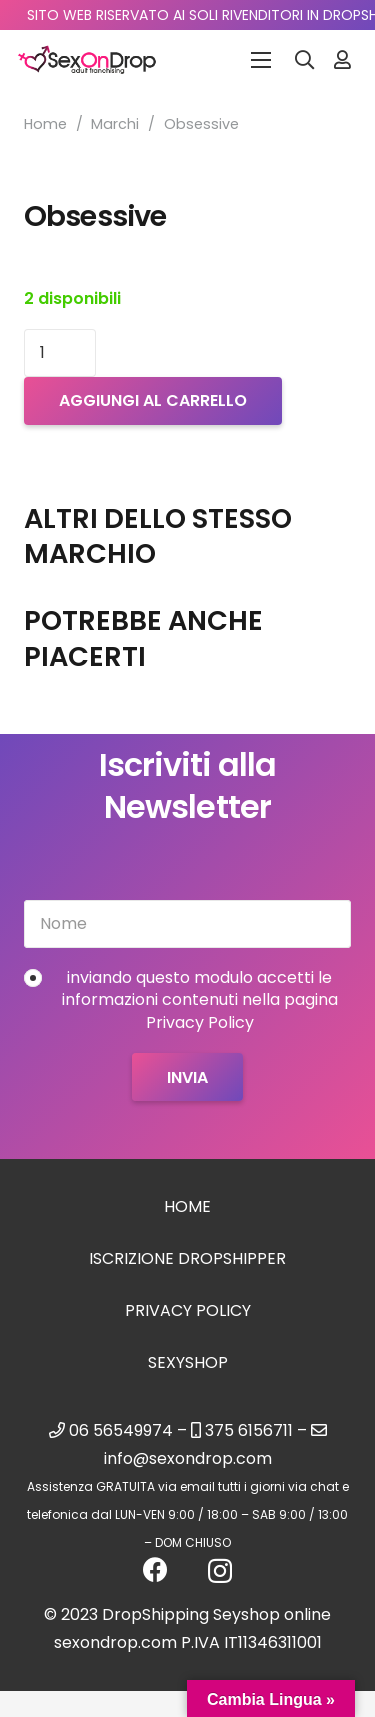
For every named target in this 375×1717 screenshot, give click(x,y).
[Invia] (187, 1077)
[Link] (342, 59)
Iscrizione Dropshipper (187, 1258)
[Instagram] (220, 1571)
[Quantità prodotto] (60, 353)
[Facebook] (155, 1569)
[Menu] (261, 60)
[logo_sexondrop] (87, 60)
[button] (305, 60)
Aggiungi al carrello (153, 400)
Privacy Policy (188, 1310)
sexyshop (188, 1362)
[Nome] (187, 924)
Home (45, 124)
